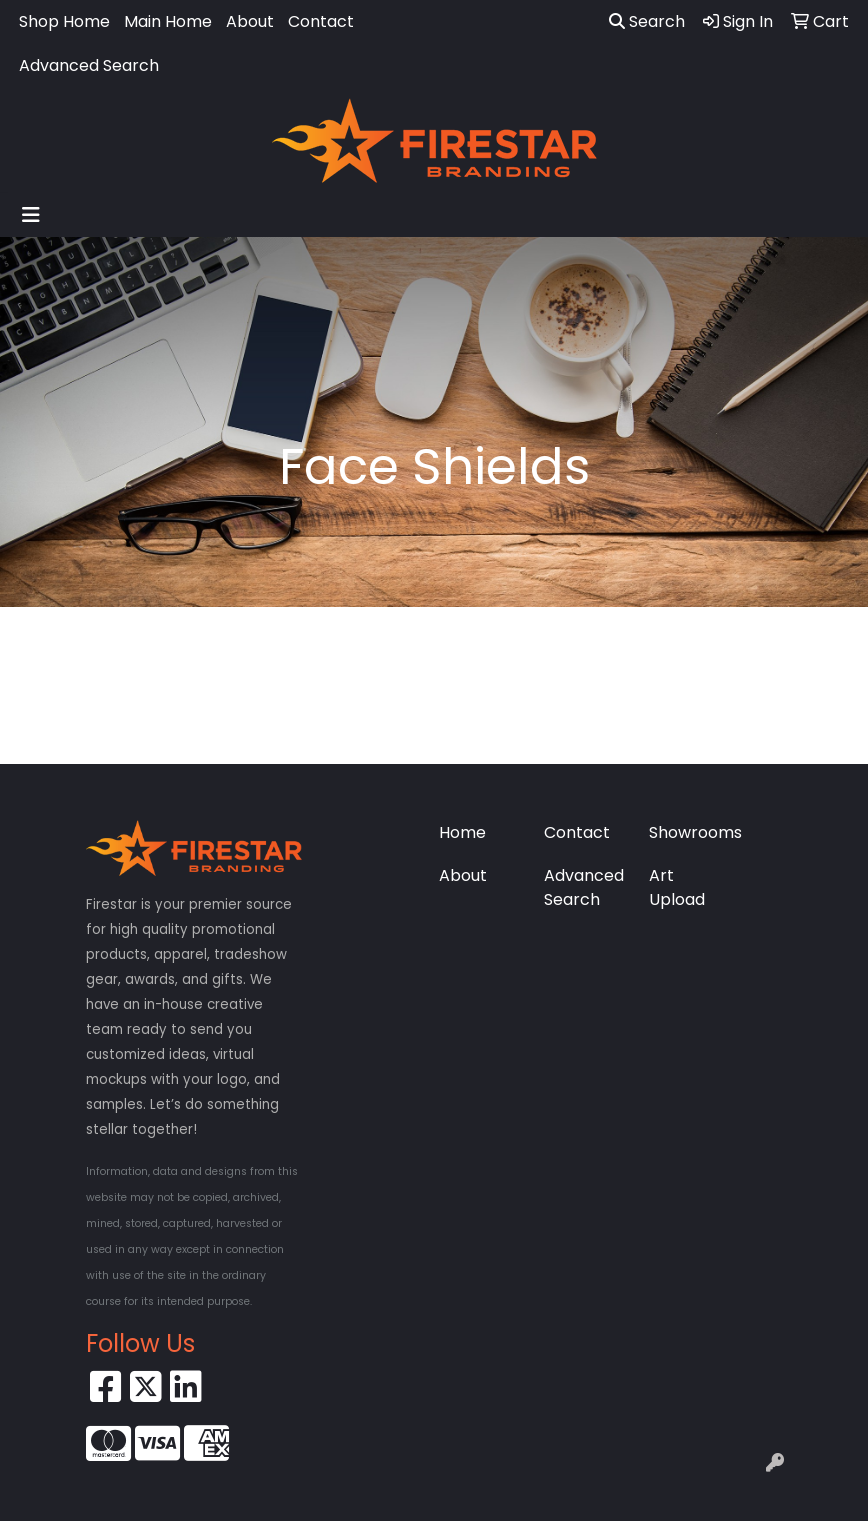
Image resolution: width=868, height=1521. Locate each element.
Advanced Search (89, 65)
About (250, 21)
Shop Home (64, 21)
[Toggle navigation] (31, 215)
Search (647, 21)
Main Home (168, 21)
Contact (321, 21)
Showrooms (689, 832)
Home (462, 832)
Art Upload (677, 887)
